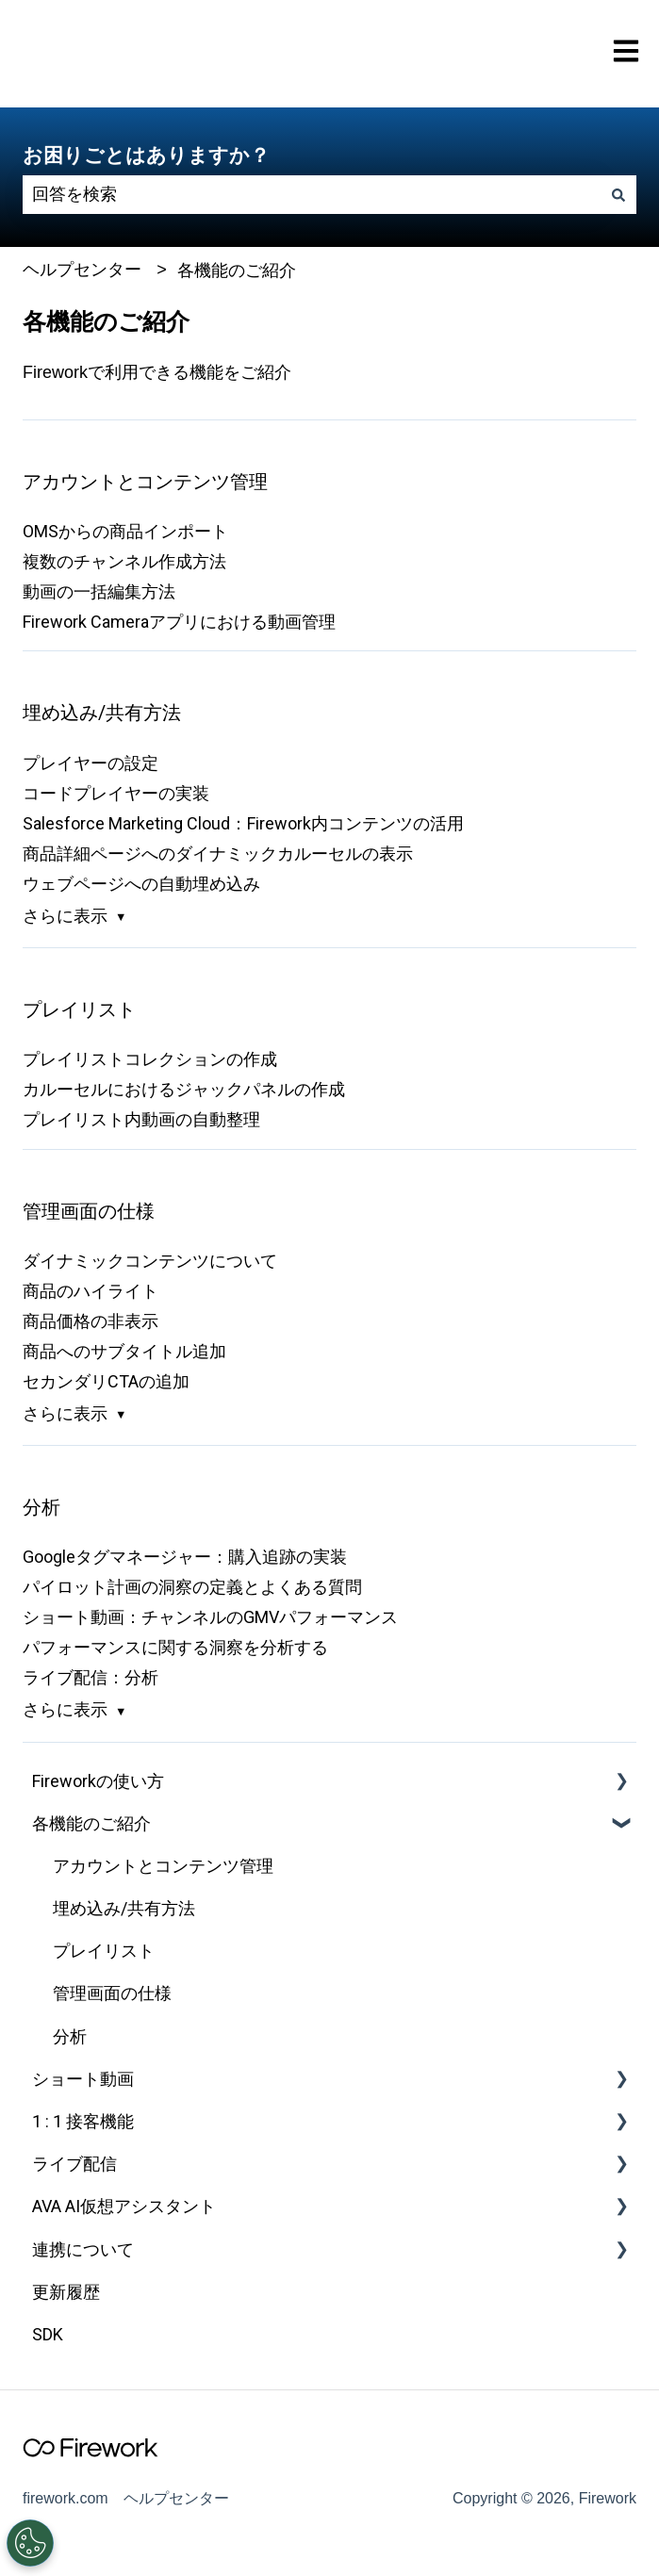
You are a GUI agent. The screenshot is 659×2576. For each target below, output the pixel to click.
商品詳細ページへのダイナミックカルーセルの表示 (218, 853)
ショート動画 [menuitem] (83, 2079)
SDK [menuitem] (47, 2334)
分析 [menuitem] (70, 2036)
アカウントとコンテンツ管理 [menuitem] (163, 1866)
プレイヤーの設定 (90, 763)
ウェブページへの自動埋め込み (141, 884)
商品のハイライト (90, 1291)
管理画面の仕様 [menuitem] (112, 1993)
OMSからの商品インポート (125, 531)
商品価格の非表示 (90, 1321)
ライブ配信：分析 (90, 1677)
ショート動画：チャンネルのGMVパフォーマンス (210, 1617)
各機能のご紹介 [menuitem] (91, 1823)
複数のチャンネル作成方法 (124, 561)
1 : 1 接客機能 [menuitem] (83, 2121)
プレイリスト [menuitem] (104, 1951)
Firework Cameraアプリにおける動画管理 (179, 622)
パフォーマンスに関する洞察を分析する (175, 1647)
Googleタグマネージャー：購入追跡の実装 (185, 1557)
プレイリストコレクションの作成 (150, 1059)
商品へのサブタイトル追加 (124, 1351)
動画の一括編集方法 (99, 591)
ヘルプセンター (82, 269)
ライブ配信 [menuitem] (74, 2164)
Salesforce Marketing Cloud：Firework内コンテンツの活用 (243, 823)
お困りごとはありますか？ (146, 155)
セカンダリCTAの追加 (106, 1381)
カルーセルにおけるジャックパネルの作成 (184, 1089)
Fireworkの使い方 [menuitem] (98, 1781)
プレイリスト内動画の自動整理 (141, 1119)
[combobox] (312, 194)
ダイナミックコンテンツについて (150, 1261)
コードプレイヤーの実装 (116, 793)
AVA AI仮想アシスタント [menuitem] (124, 2206)
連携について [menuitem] (83, 2249)
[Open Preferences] (29, 2543)
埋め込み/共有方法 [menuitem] (124, 1908)
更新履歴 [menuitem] (66, 2292)
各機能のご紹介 (236, 270)
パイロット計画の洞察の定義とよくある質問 (192, 1587)
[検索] (618, 194)
